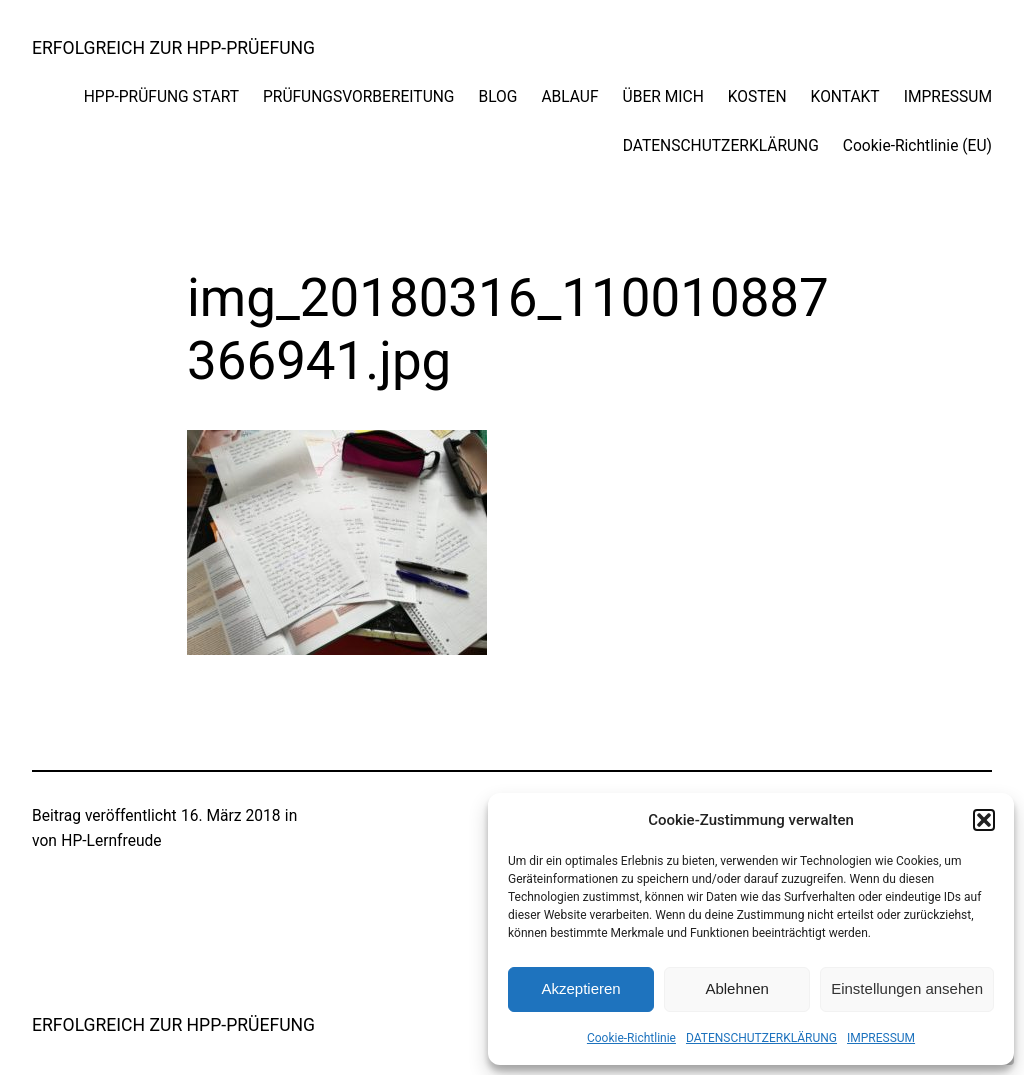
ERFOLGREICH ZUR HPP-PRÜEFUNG (173, 48)
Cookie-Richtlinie (631, 1038)
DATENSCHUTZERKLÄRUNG (761, 1038)
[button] (984, 820)
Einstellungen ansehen (907, 988)
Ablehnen (736, 988)
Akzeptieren (580, 988)
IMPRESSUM (881, 1038)
